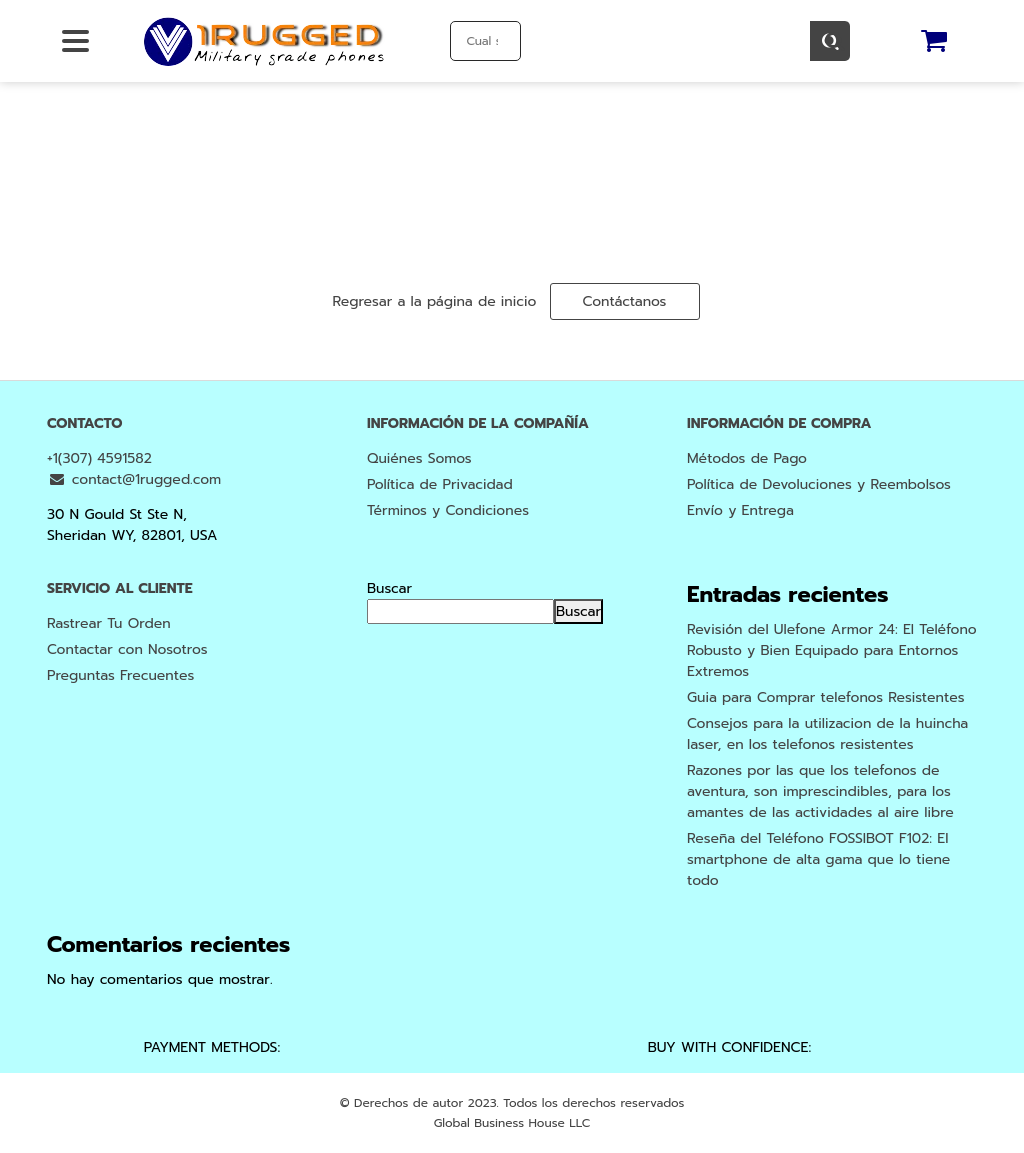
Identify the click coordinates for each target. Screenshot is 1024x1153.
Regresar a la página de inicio (434, 301)
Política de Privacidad (440, 484)
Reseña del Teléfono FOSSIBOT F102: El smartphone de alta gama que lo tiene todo (818, 859)
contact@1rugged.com (134, 479)
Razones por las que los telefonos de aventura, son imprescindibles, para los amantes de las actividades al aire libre (820, 791)
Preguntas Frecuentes (120, 675)
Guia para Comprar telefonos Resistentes (826, 697)
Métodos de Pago (747, 458)
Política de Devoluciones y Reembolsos (819, 484)
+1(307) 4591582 (99, 458)
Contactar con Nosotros (127, 649)
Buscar (389, 588)
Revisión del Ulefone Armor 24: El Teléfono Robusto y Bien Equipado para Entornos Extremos (832, 650)
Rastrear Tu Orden (109, 623)
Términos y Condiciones (448, 510)
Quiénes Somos (419, 458)
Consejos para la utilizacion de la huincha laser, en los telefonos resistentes (827, 734)
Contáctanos (625, 301)
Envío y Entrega (740, 510)
